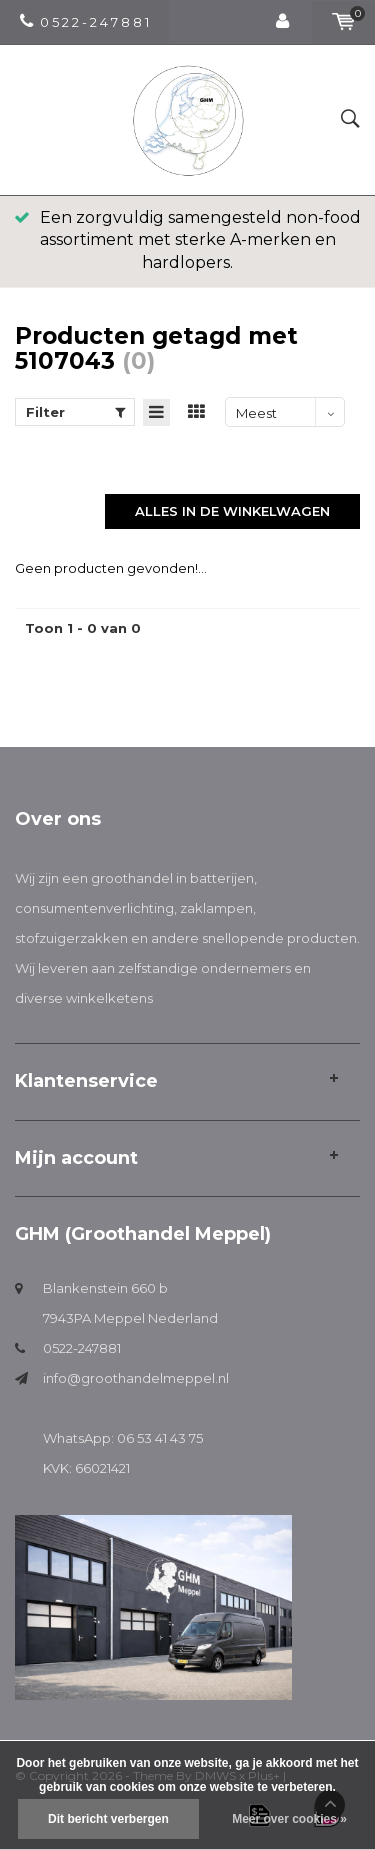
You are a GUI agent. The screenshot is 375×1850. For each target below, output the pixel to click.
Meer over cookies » (289, 1819)
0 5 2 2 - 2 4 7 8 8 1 (84, 22)
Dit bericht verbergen (108, 1819)
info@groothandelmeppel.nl (136, 1378)
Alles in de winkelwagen (232, 511)
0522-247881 (82, 1348)
